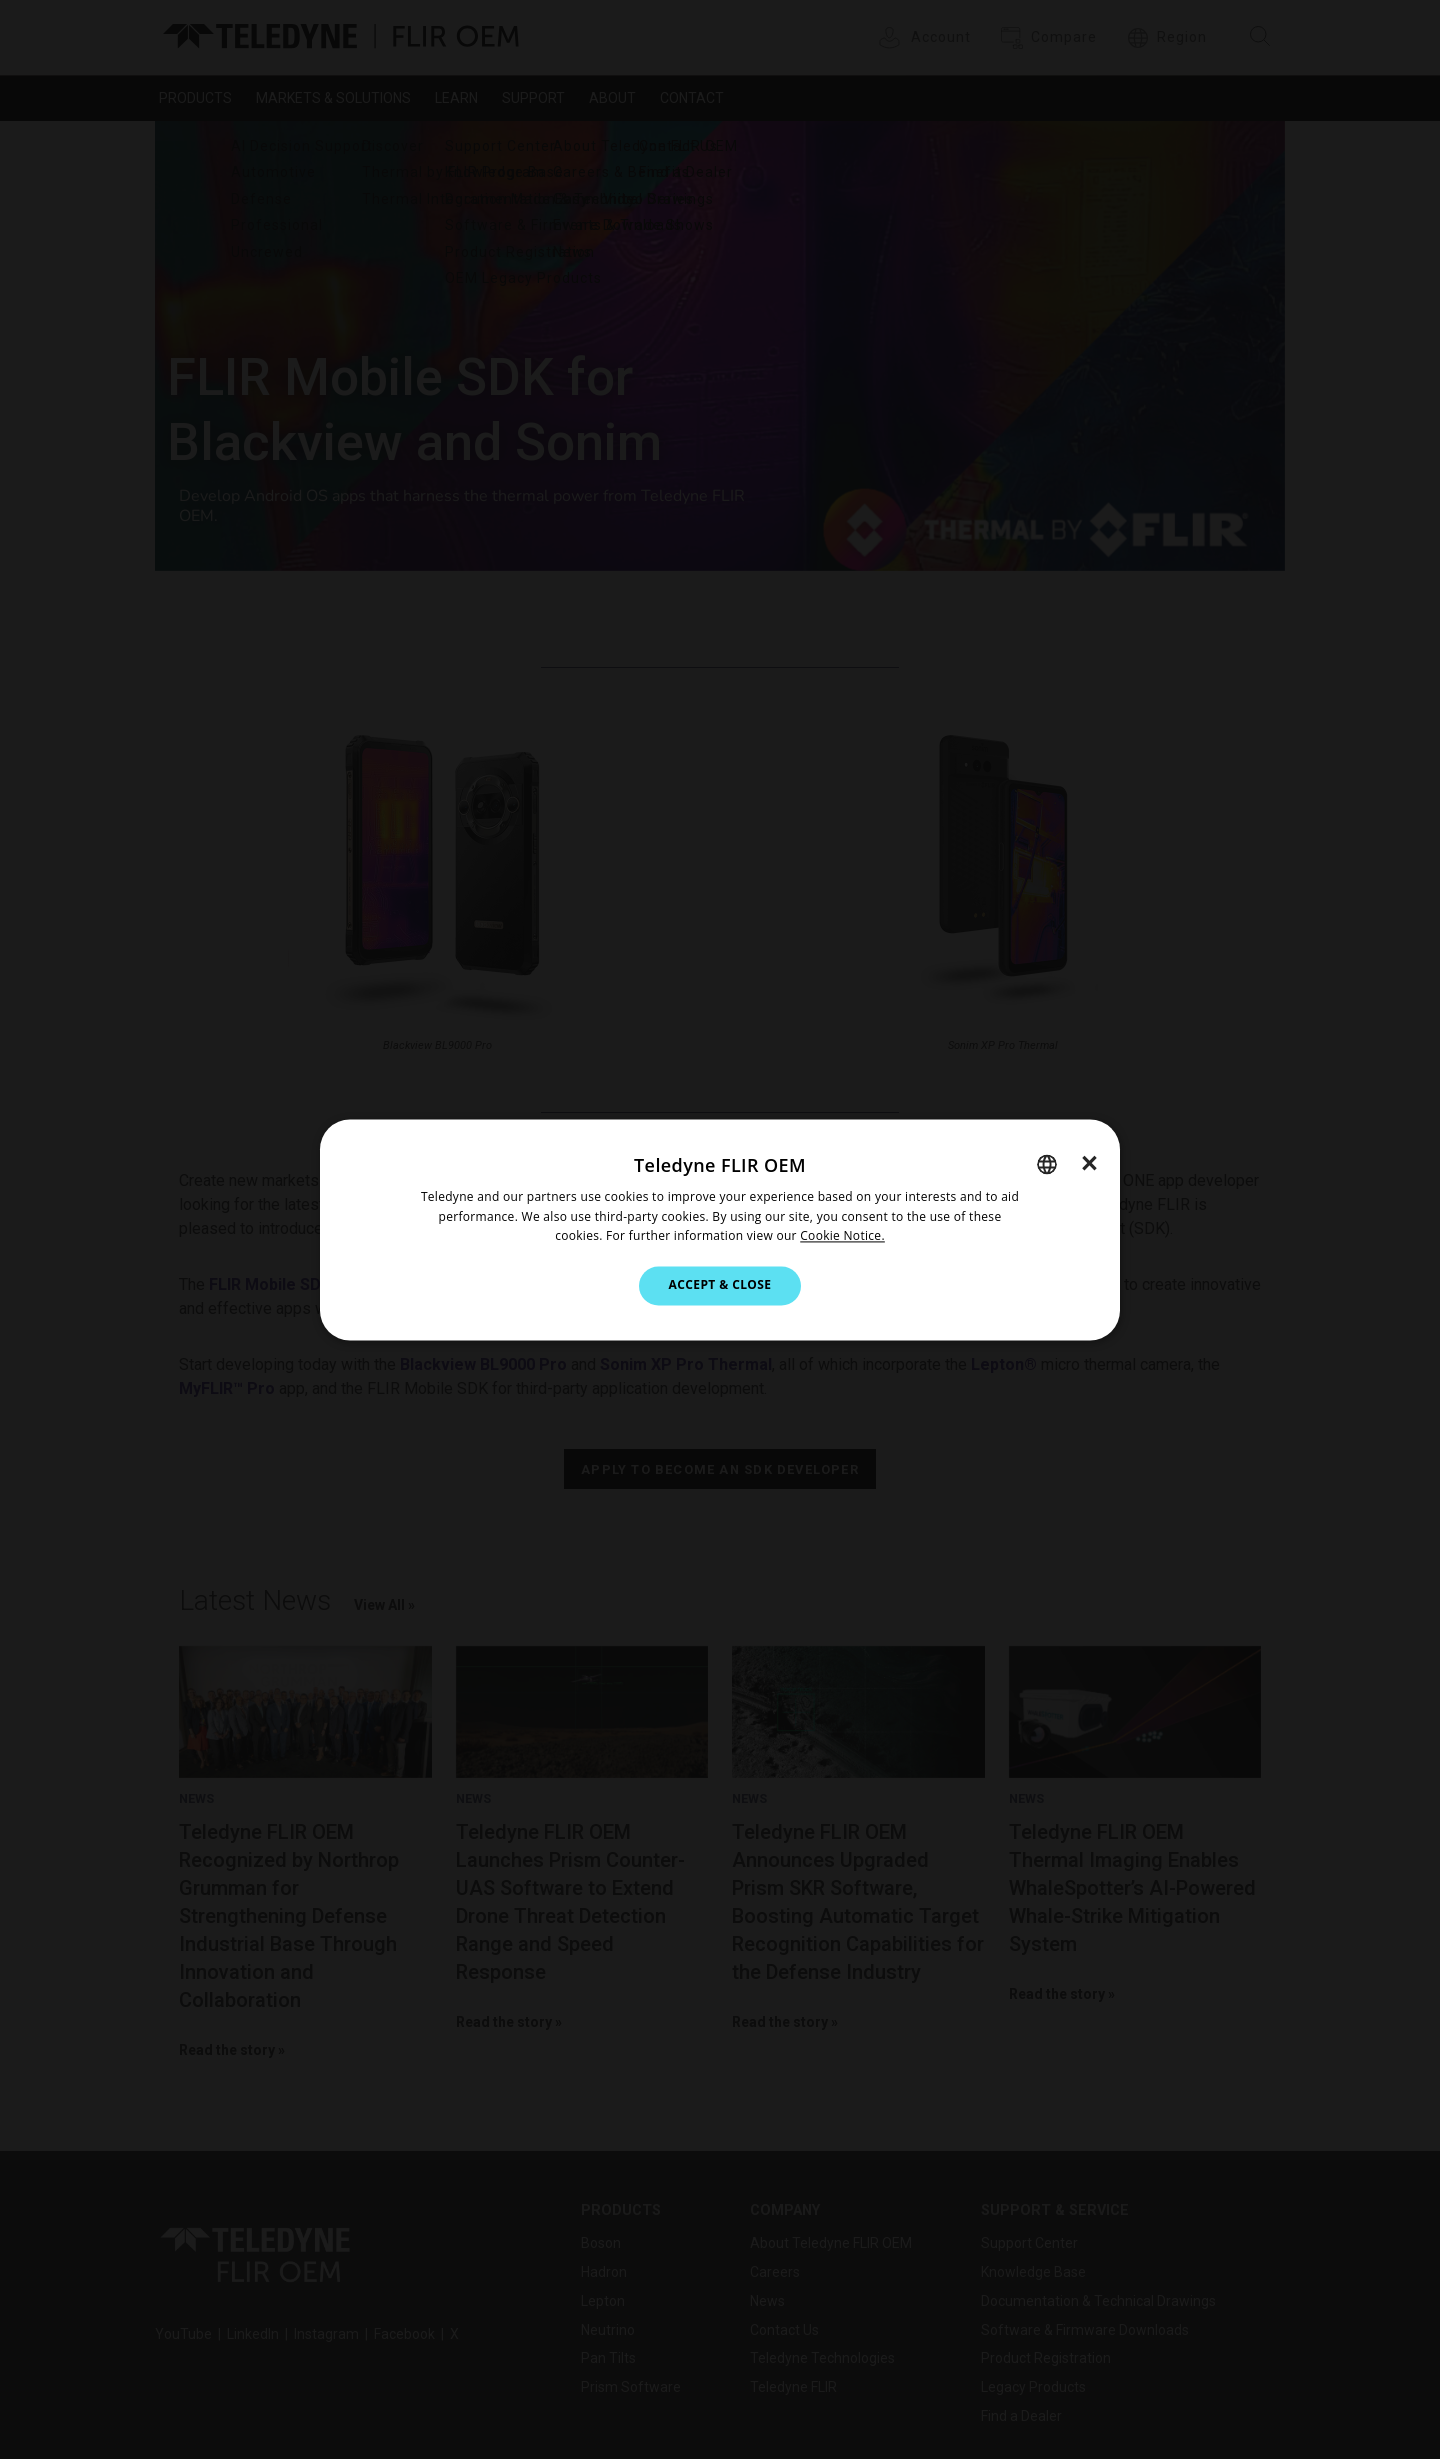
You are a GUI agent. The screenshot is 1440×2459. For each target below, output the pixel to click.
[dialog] (720, 1229)
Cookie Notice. (842, 1236)
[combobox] (1047, 1164)
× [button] (1089, 1163)
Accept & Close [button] (720, 1285)
